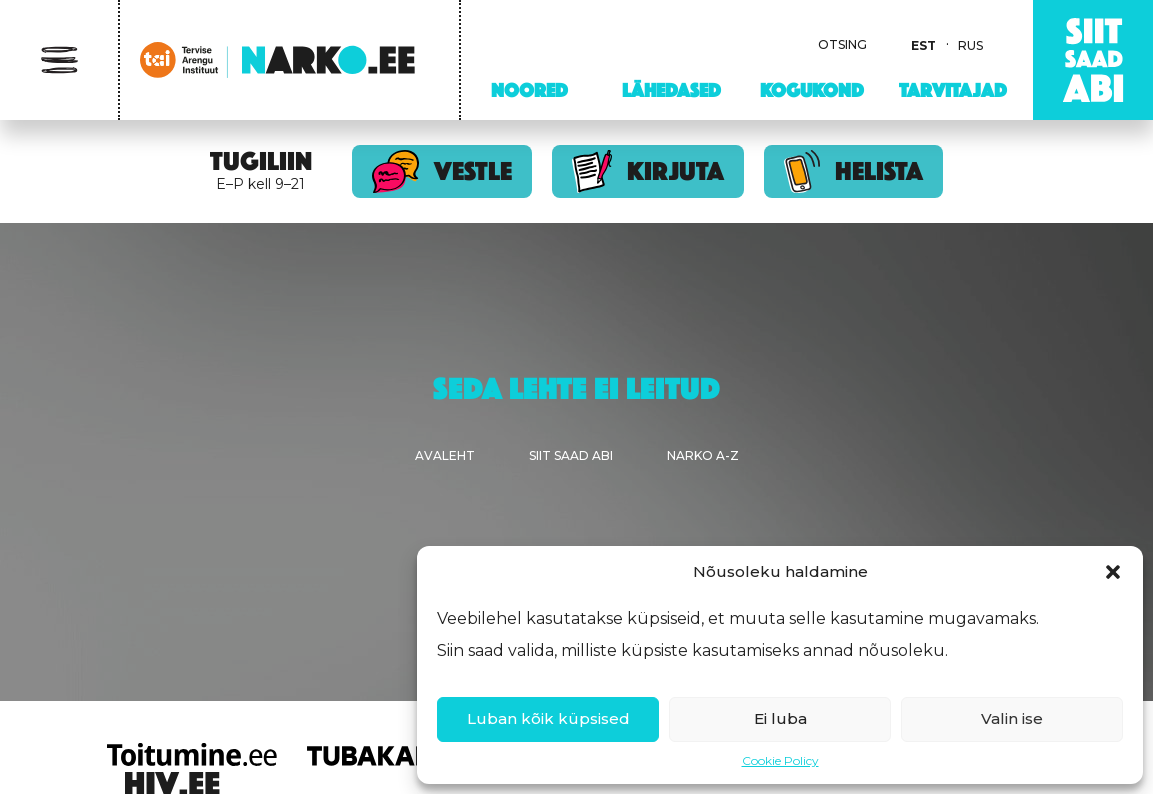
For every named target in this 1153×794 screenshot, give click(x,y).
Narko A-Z (703, 455)
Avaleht (445, 455)
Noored (529, 90)
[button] (1113, 572)
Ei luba (780, 718)
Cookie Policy (780, 760)
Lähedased (671, 90)
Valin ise (1012, 718)
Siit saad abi (571, 455)
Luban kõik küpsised (548, 718)
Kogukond (812, 90)
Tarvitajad (953, 90)
